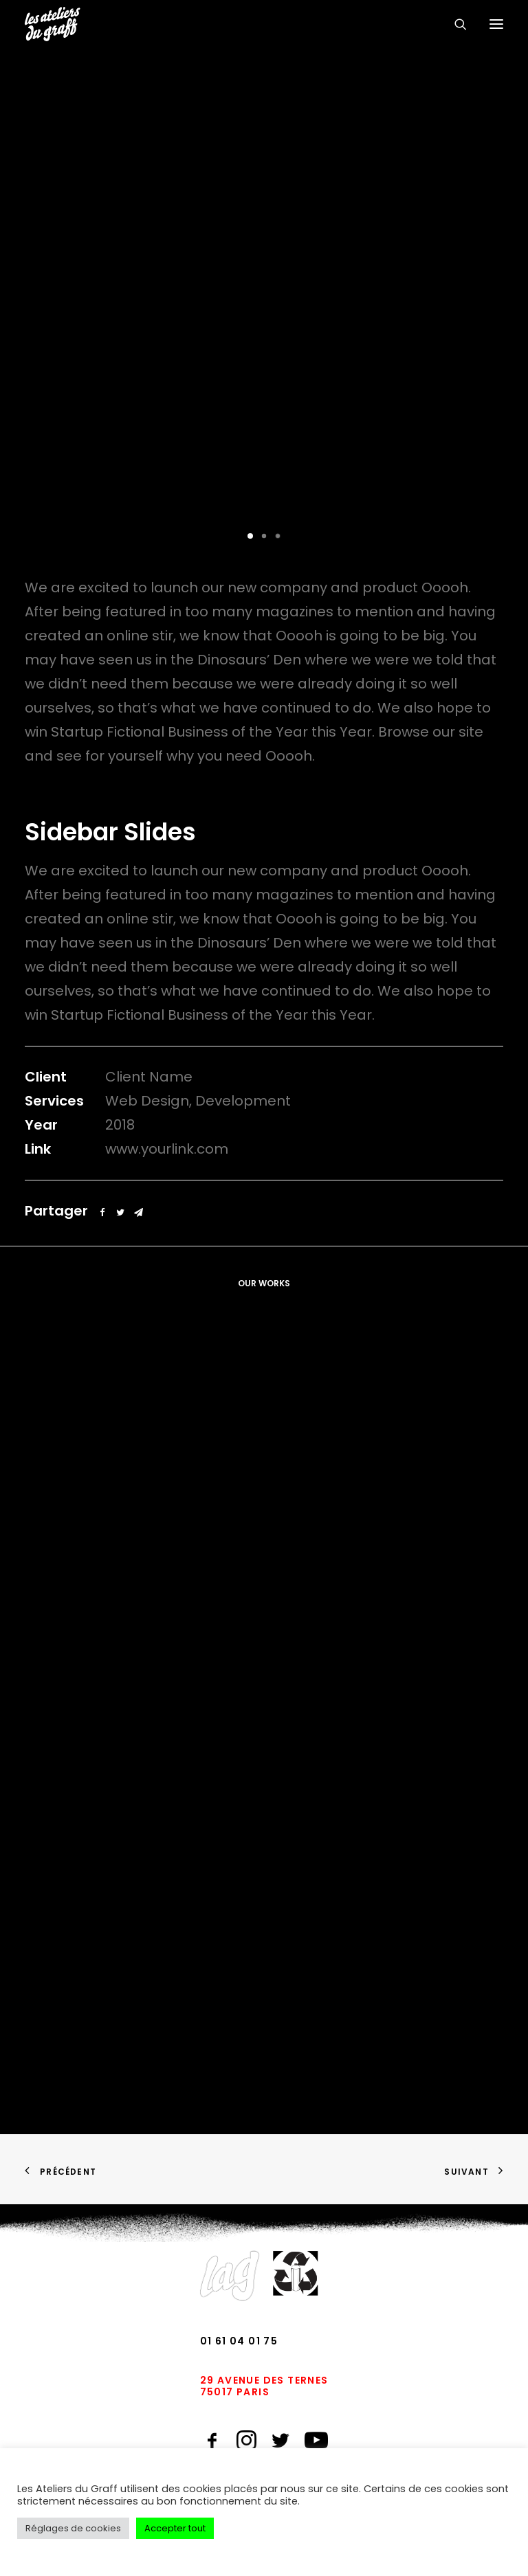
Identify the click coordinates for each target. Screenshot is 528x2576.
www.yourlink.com (166, 1148)
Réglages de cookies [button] (73, 2528)
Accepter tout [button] (175, 2528)
